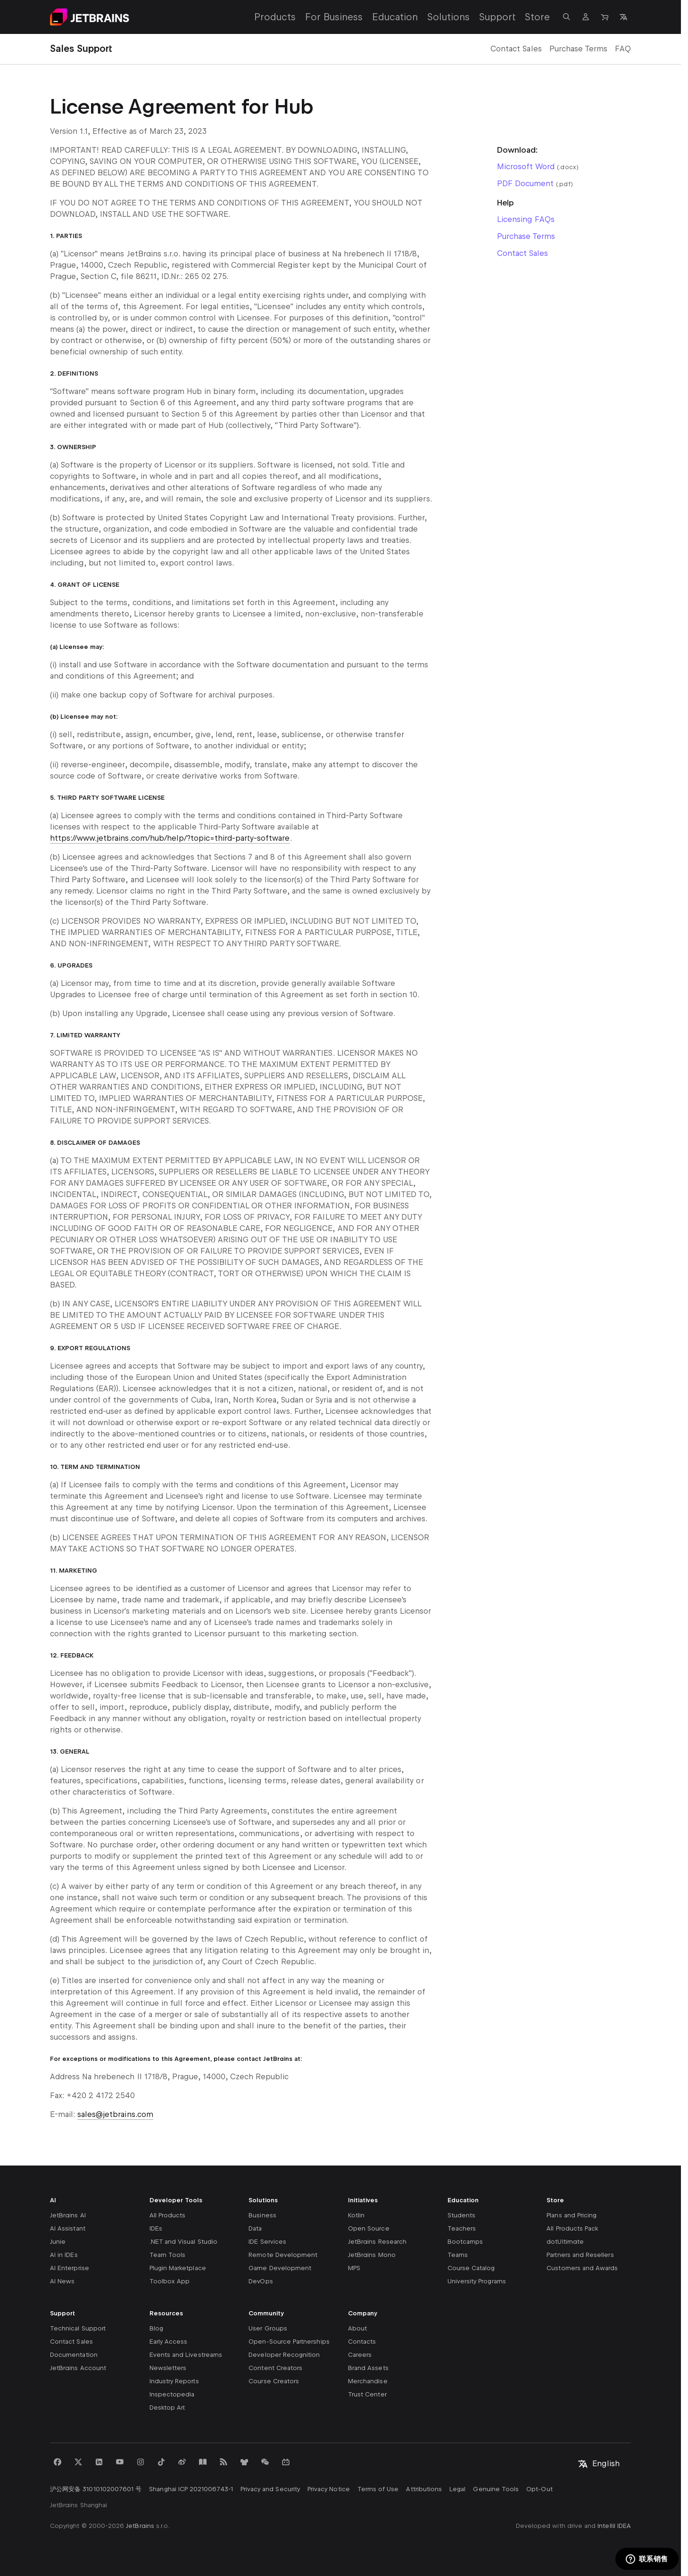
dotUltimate (565, 2241)
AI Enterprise (69, 2268)
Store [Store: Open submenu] (537, 17)
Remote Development (283, 2254)
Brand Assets (368, 2367)
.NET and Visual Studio (183, 2241)
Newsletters (168, 2367)
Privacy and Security (270, 2489)
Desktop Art (167, 2407)
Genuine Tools (496, 2489)
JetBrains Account (78, 2367)
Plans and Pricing (572, 2215)
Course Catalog (471, 2268)
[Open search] (566, 17)
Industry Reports (174, 2381)
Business (262, 2215)
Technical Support (78, 2328)
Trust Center (367, 2394)
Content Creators (275, 2367)
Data (255, 2228)
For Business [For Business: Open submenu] (334, 17)
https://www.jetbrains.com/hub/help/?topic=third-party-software (170, 838)
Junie (58, 2241)
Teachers (462, 2228)
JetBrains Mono (372, 2254)
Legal (457, 2489)
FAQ (623, 48)
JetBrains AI (68, 2215)
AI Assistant (67, 2228)
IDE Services (267, 2241)
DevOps (261, 2281)
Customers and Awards (582, 2268)
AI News (62, 2281)
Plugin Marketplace (177, 2268)
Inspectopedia (172, 2394)
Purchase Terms (578, 48)
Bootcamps (465, 2241)
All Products (167, 2215)
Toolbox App (169, 2281)
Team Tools (167, 2254)
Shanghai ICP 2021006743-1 (190, 2489)
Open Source (369, 2228)
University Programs (477, 2281)
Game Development (280, 2268)
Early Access (168, 2341)
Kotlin (356, 2215)
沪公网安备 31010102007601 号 (95, 2489)
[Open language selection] (623, 17)
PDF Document (525, 183)
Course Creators (274, 2381)
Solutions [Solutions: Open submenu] (448, 17)
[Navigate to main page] (89, 16)
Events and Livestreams (185, 2354)
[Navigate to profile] (585, 17)
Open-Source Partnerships (289, 2341)
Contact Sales (515, 48)
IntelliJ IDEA (614, 2525)
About (357, 2328)
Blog (156, 2328)
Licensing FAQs (526, 219)
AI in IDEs (64, 2254)
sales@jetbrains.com (115, 2114)
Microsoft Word (526, 166)
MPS (354, 2268)
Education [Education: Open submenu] (395, 17)
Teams (458, 2254)
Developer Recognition (284, 2354)
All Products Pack (572, 2228)
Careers (360, 2354)
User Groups (268, 2328)
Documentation (74, 2354)
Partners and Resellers (580, 2254)
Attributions (424, 2489)
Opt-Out (539, 2489)
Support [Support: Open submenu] (497, 17)
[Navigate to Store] (604, 17)
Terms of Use (378, 2489)
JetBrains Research (377, 2241)
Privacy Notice (328, 2489)
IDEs (155, 2228)
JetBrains (140, 2525)
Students (461, 2215)
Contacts (362, 2341)
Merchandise (368, 2381)
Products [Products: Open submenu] (275, 17)
